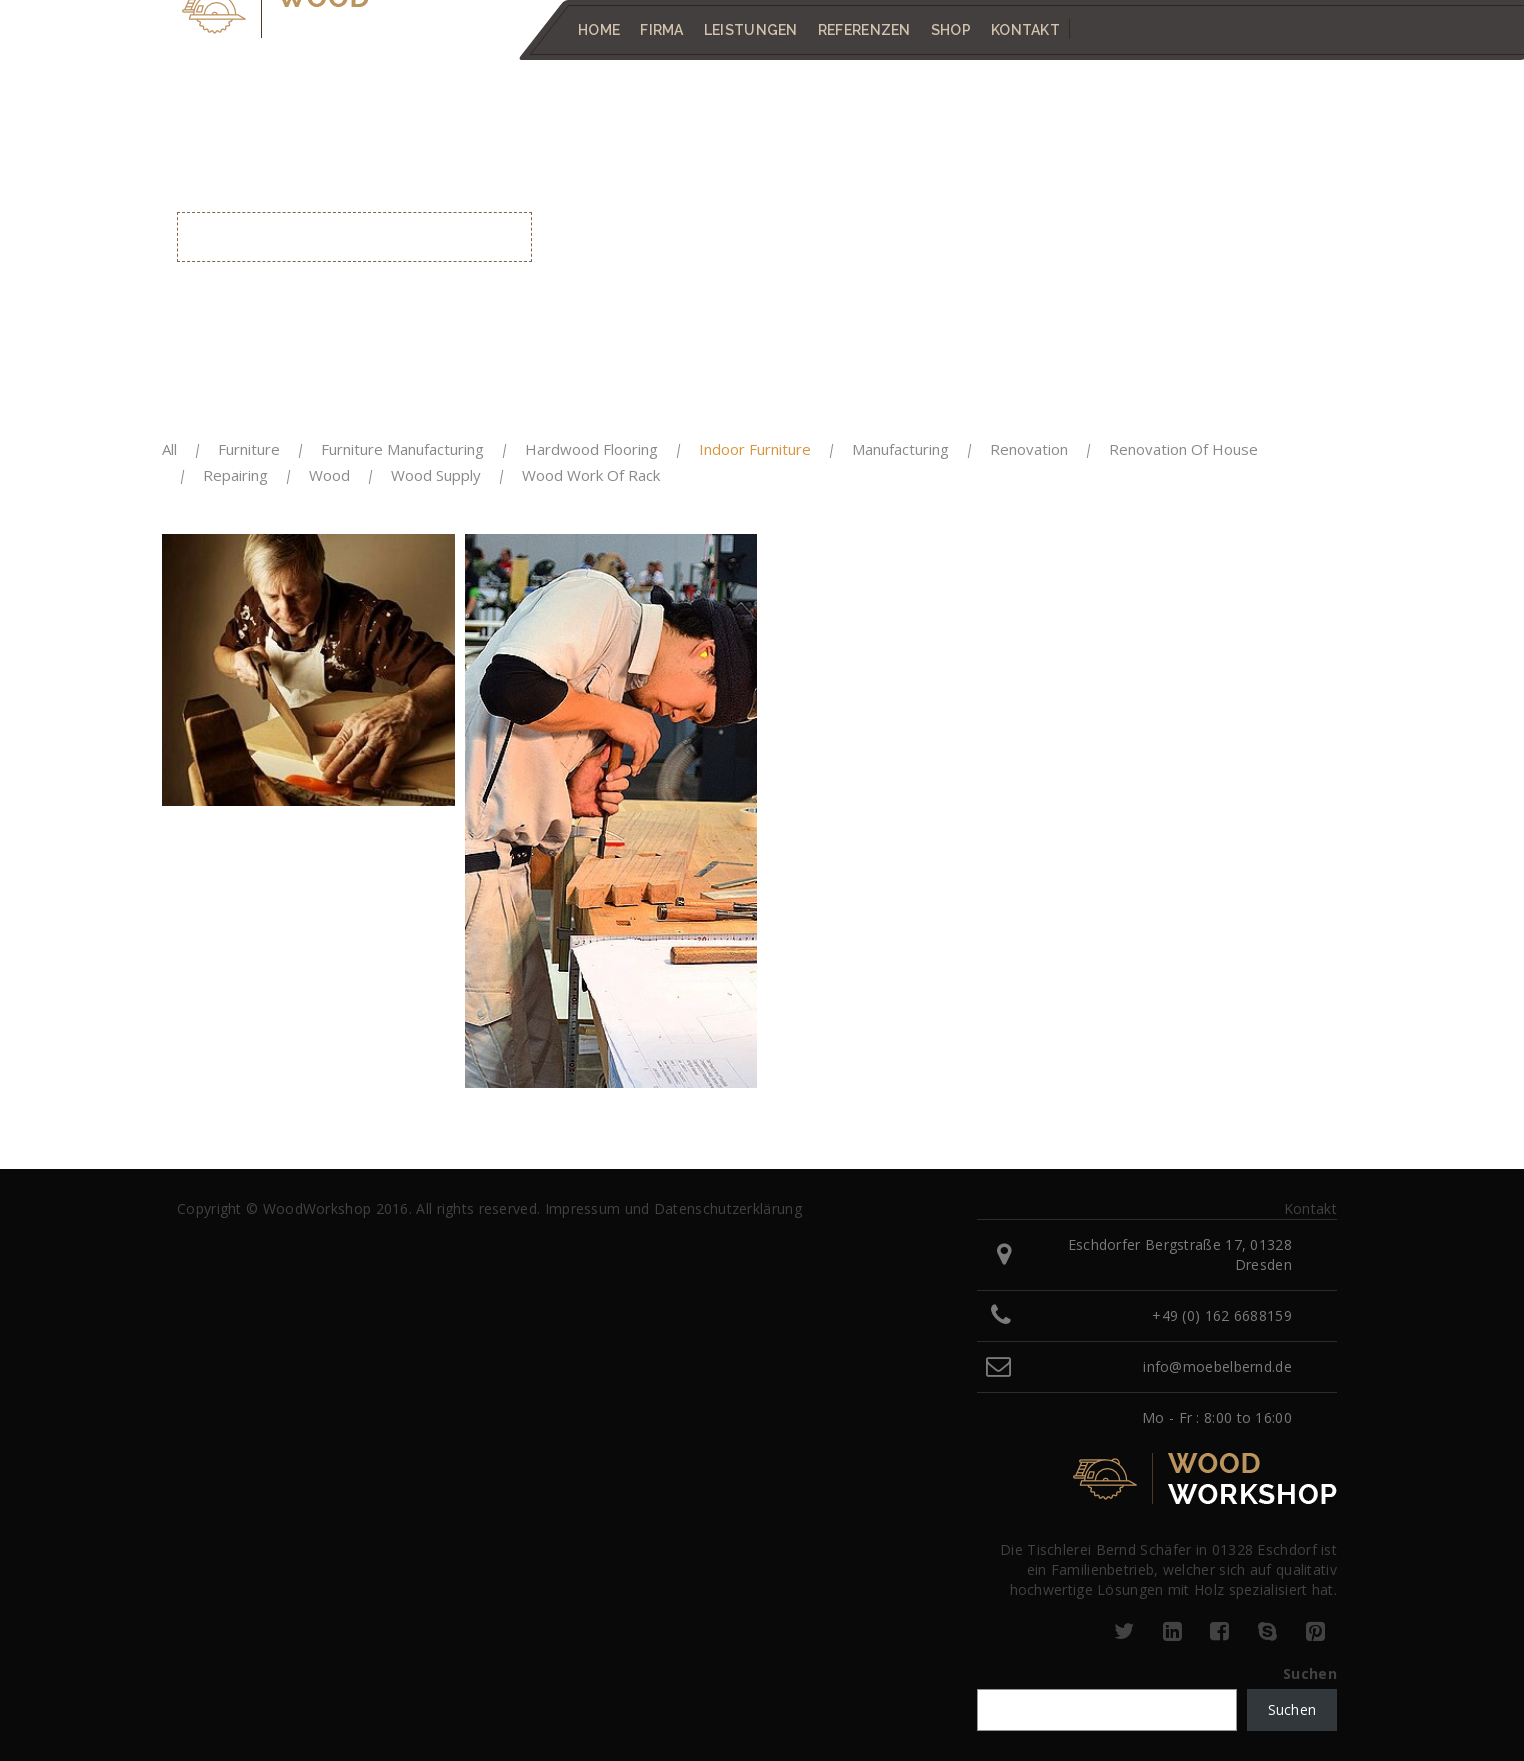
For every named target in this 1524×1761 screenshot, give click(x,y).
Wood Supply (436, 475)
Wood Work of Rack (591, 475)
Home (599, 30)
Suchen (1310, 1673)
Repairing (235, 475)
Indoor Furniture (755, 449)
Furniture (249, 449)
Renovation (1029, 449)
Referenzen (864, 30)
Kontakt (1025, 30)
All (169, 449)
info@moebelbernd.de (1217, 1366)
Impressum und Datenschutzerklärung (673, 1208)
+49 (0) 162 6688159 (1222, 1315)
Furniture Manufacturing (402, 449)
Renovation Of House (1183, 449)
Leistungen (751, 30)
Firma (662, 30)
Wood (329, 475)
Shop (951, 30)
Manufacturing (900, 449)
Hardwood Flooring (591, 449)
